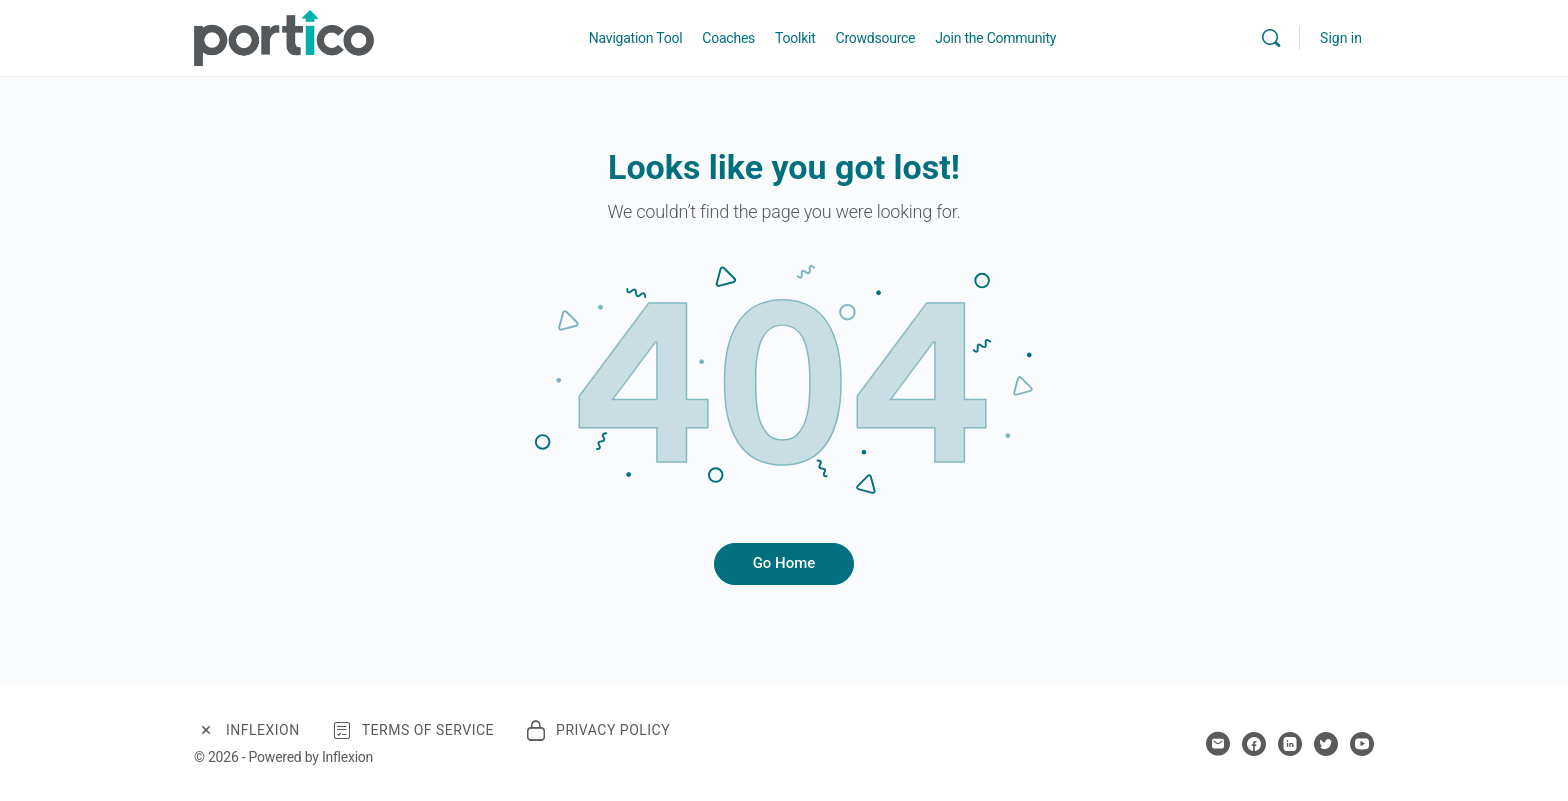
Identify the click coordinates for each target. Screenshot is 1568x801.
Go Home (784, 563)
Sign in (1341, 38)
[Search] (1271, 38)
